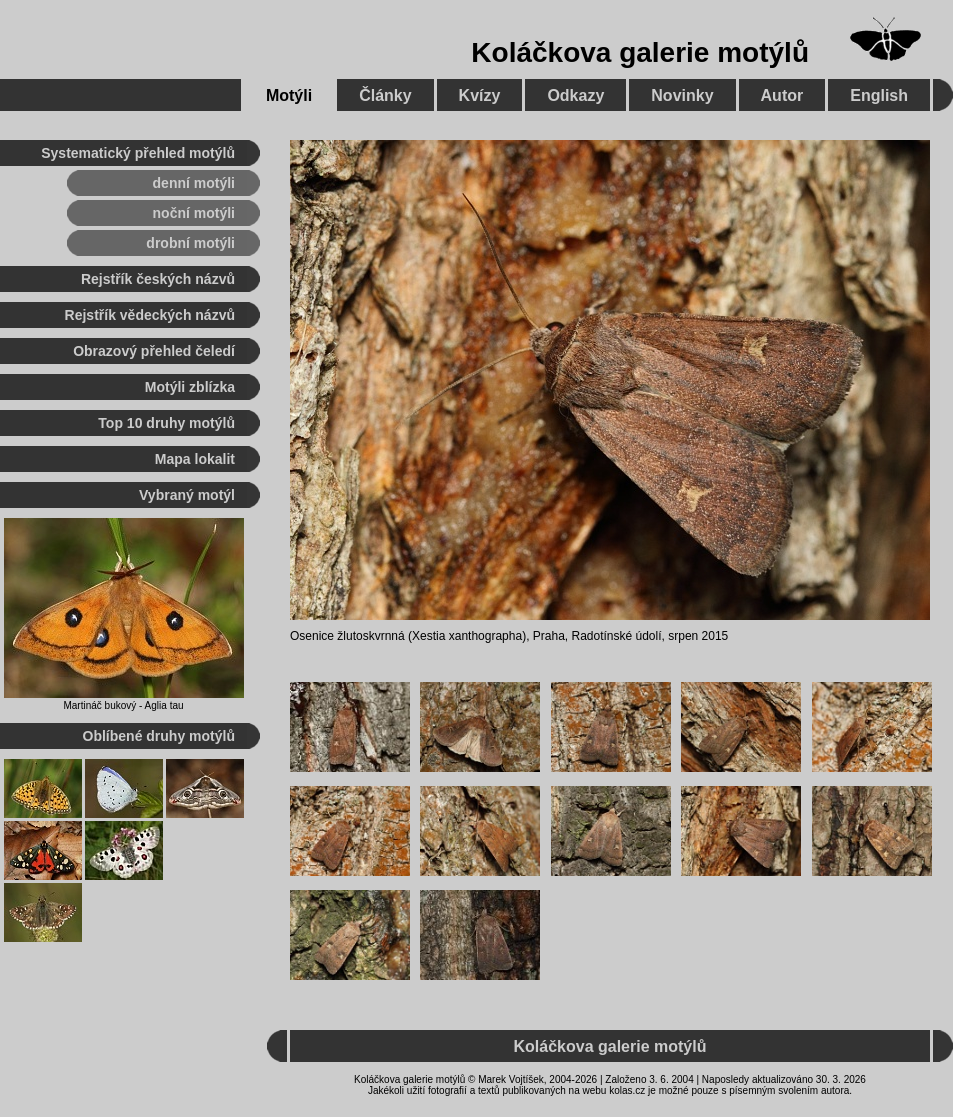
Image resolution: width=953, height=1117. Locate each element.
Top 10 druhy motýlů (166, 423)
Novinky (682, 95)
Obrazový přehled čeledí (154, 351)
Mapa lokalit (195, 459)
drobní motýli (190, 243)
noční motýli (194, 213)
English (879, 95)
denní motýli (194, 183)
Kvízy (480, 95)
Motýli (289, 95)
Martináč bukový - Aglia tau (123, 705)
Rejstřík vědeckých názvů (150, 315)
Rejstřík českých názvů (158, 279)
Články (385, 95)
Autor (782, 95)
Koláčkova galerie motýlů (640, 52)
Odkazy (575, 95)
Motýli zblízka (190, 387)
